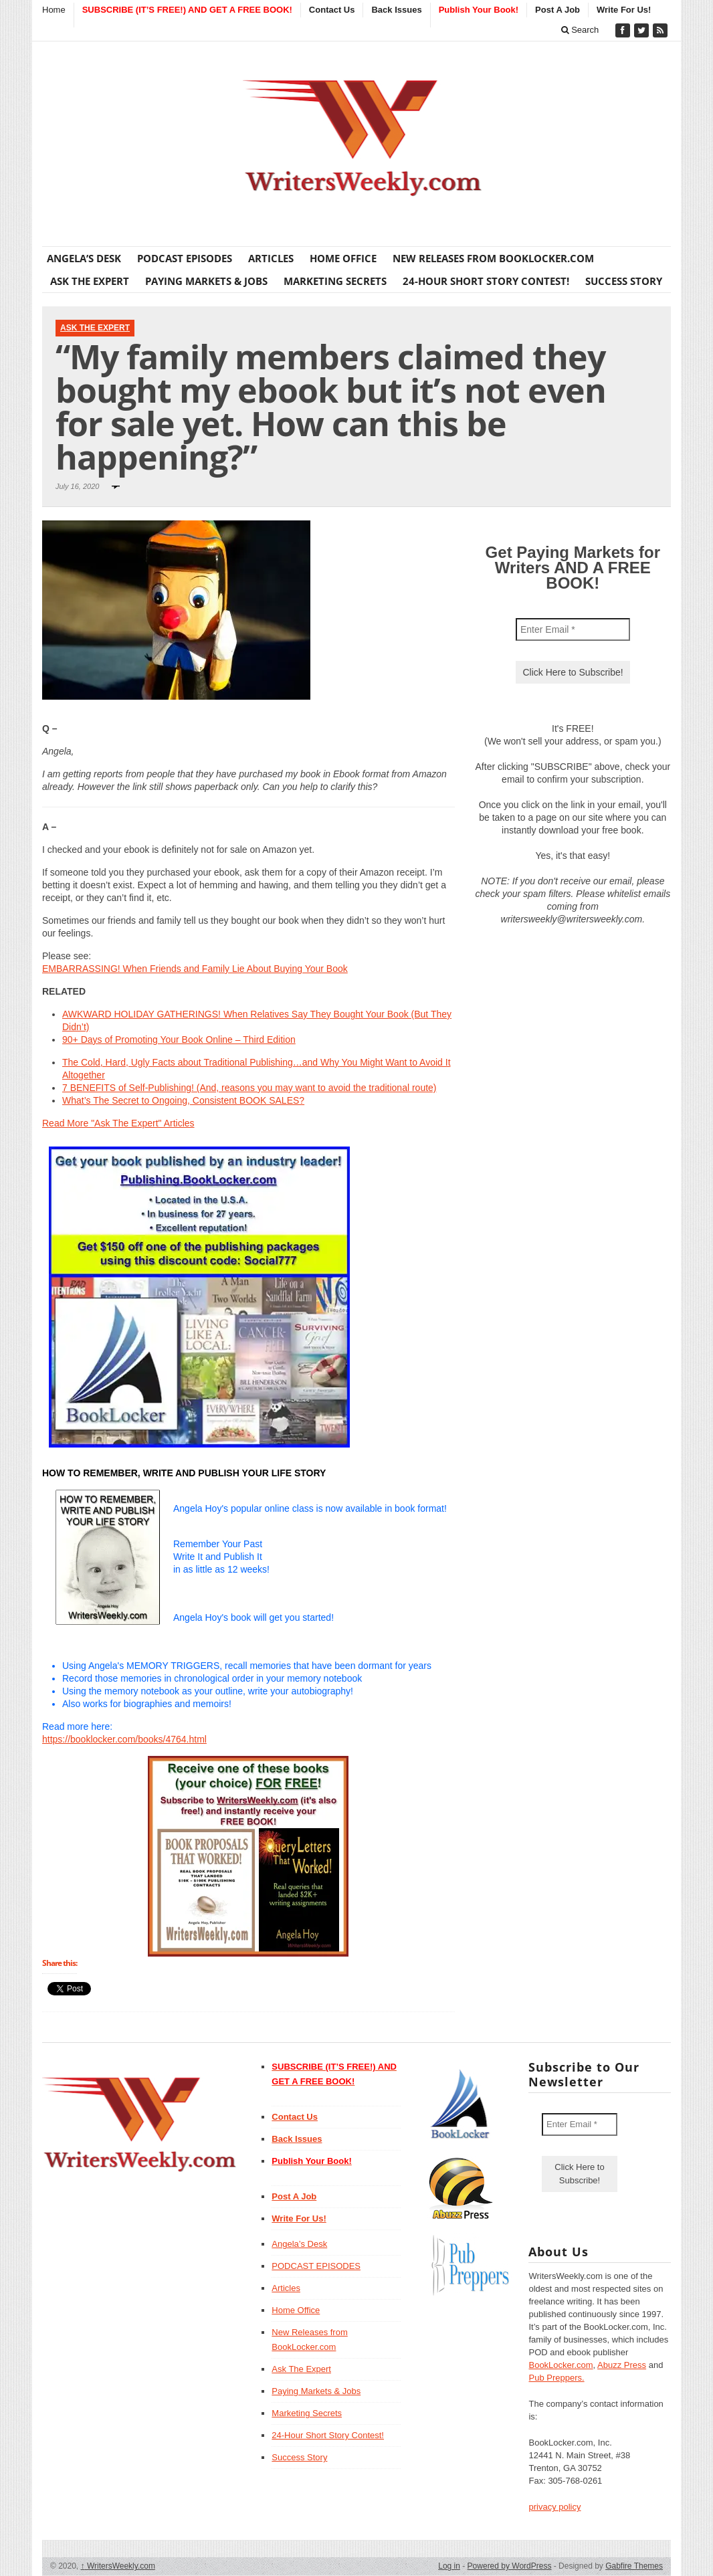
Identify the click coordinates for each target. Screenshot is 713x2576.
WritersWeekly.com (118, 2566)
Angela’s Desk (84, 258)
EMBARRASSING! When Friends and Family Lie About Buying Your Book (195, 968)
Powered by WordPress (510, 2566)
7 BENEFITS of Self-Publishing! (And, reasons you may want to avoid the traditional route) (249, 1087)
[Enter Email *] (573, 629)
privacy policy (554, 2507)
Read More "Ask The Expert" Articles (118, 1123)
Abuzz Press (621, 2365)
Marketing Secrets (335, 281)
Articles (271, 258)
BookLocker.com (560, 2365)
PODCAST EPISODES (184, 258)
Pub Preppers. (556, 2378)
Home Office (343, 258)
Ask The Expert (89, 281)
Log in (449, 2566)
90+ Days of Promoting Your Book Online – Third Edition (179, 1039)
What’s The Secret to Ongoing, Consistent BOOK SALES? (183, 1100)
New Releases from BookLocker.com (493, 258)
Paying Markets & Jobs (206, 281)
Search (580, 30)
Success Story (623, 281)
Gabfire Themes (634, 2566)
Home (54, 10)
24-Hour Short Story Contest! (486, 281)
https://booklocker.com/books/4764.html (124, 1739)
